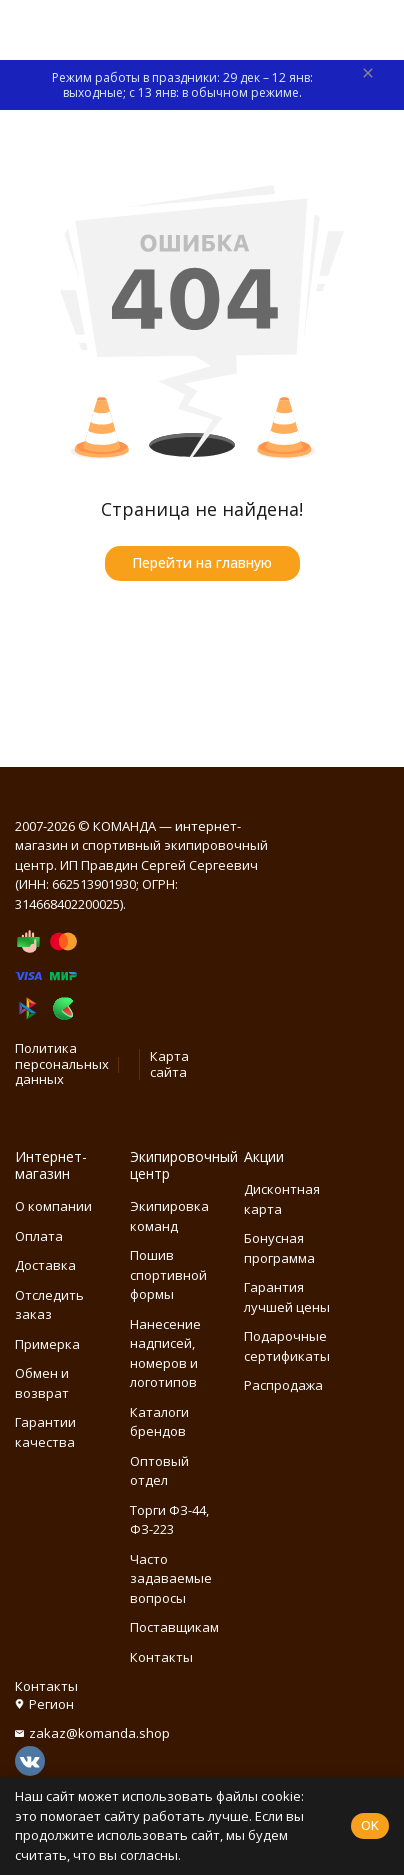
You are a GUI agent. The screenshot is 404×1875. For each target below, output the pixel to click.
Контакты (161, 1657)
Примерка (47, 1344)
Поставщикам (174, 1627)
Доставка (45, 1265)
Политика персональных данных (62, 1063)
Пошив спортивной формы (168, 1274)
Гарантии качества (45, 1432)
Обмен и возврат (42, 1383)
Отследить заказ (49, 1305)
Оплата (39, 1236)
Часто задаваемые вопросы (171, 1578)
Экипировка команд (169, 1216)
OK (370, 1825)
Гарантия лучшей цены (287, 1297)
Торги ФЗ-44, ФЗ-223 (169, 1520)
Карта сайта (169, 1064)
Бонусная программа (279, 1248)
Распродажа (283, 1385)
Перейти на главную (202, 562)
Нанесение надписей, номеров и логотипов (165, 1353)
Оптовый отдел (159, 1471)
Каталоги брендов (159, 1422)
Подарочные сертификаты (287, 1346)
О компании (53, 1206)
